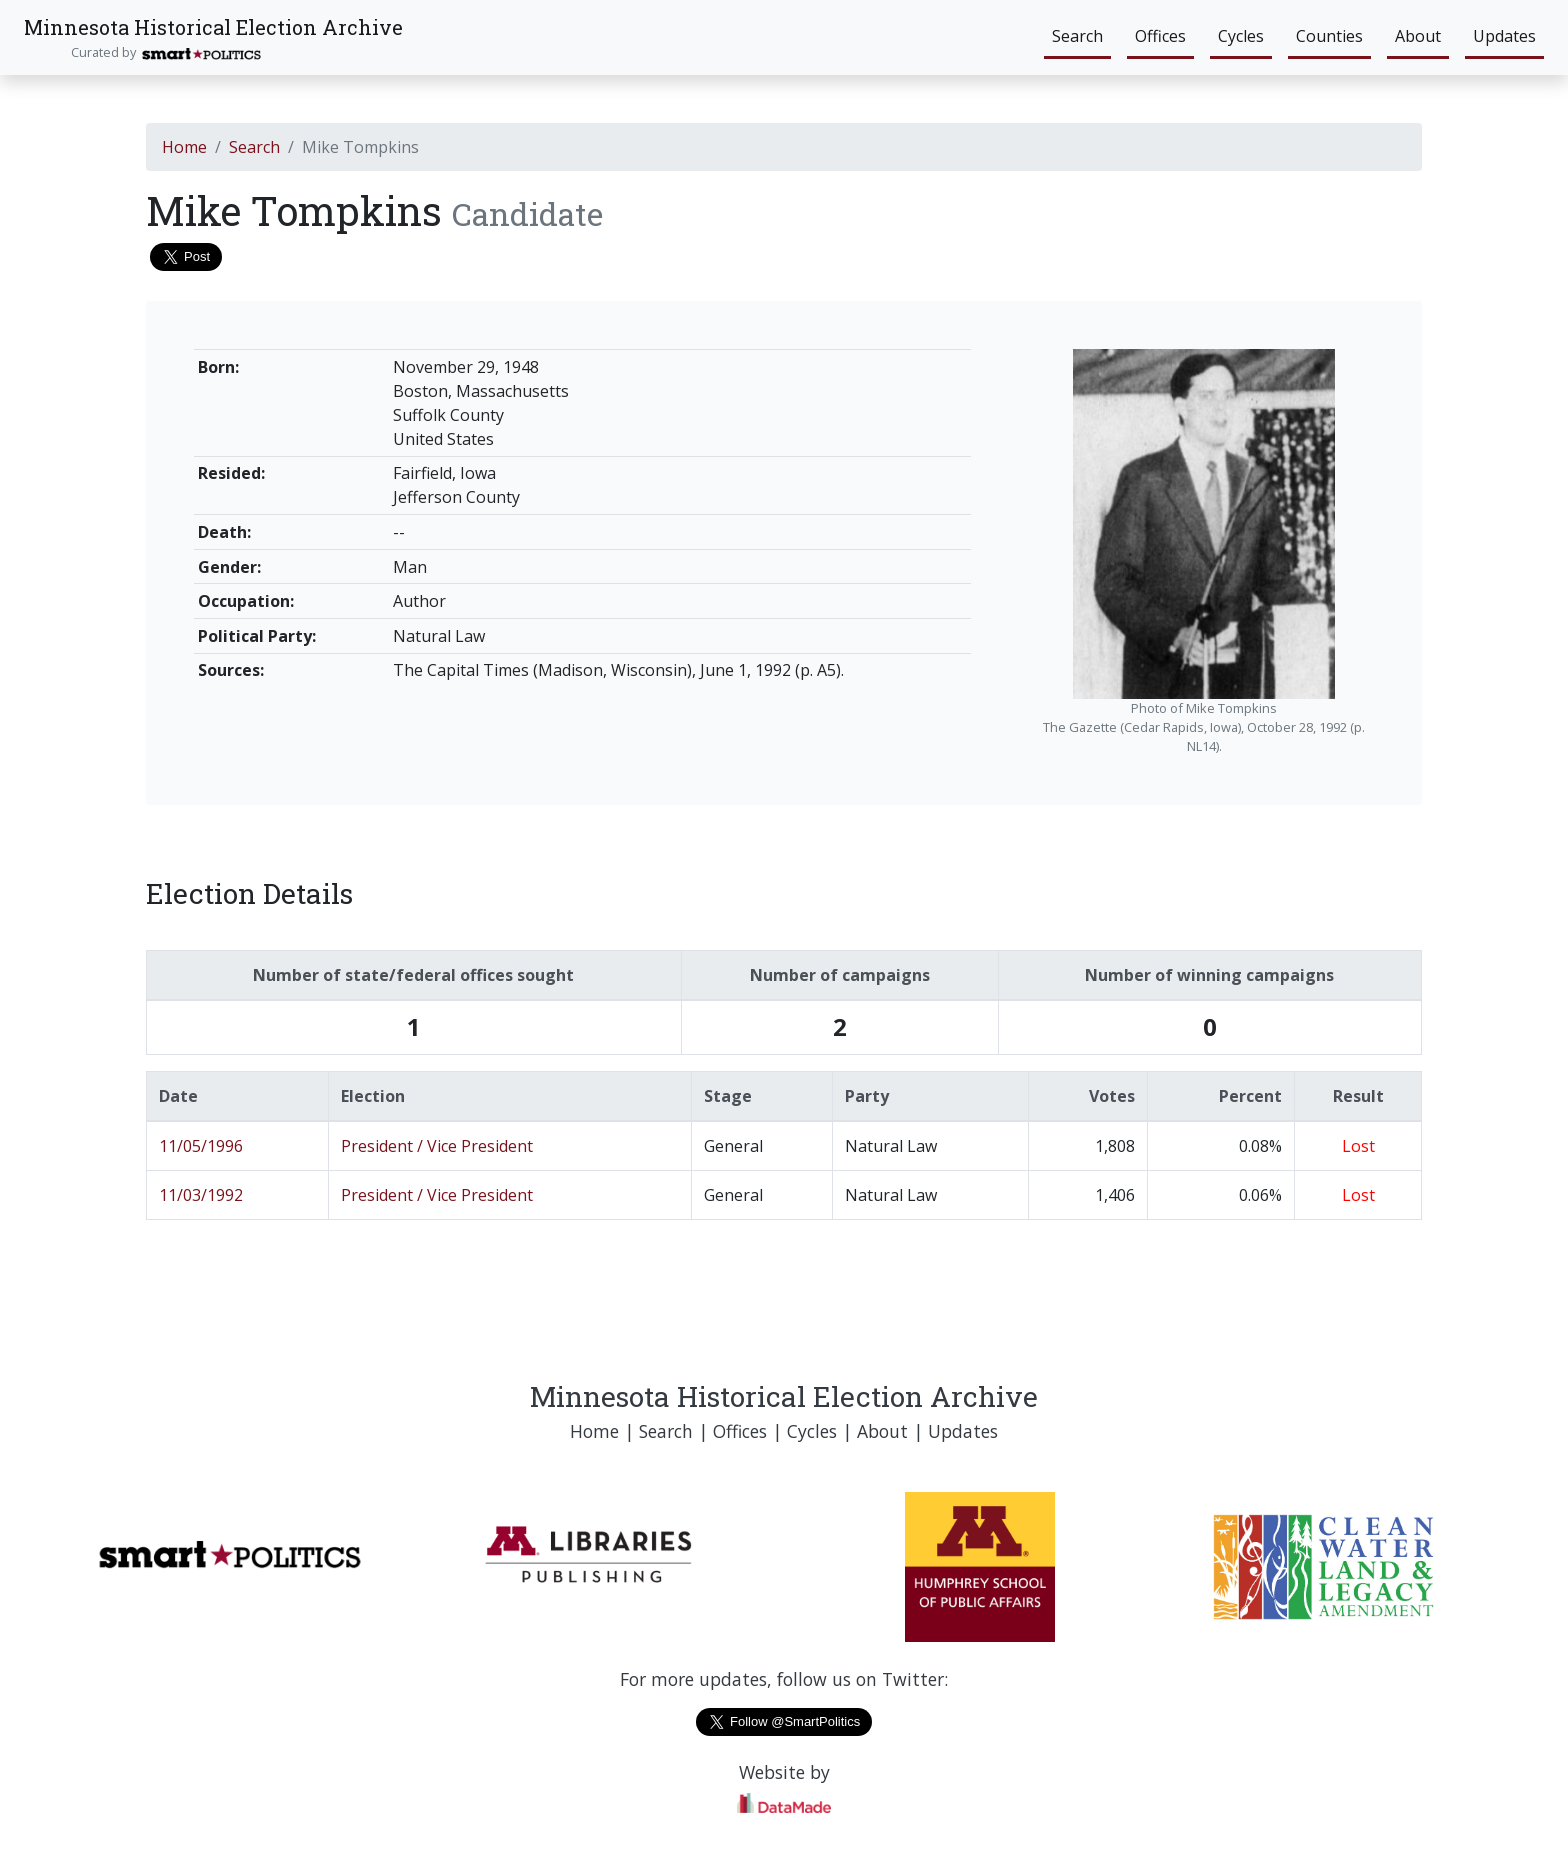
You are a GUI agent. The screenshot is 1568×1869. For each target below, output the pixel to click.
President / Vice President (437, 1146)
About (1418, 36)
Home (184, 147)
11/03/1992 (201, 1195)
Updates (1504, 36)
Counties (1329, 36)
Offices (1160, 36)
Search (1077, 36)
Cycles (1241, 36)
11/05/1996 (201, 1146)
